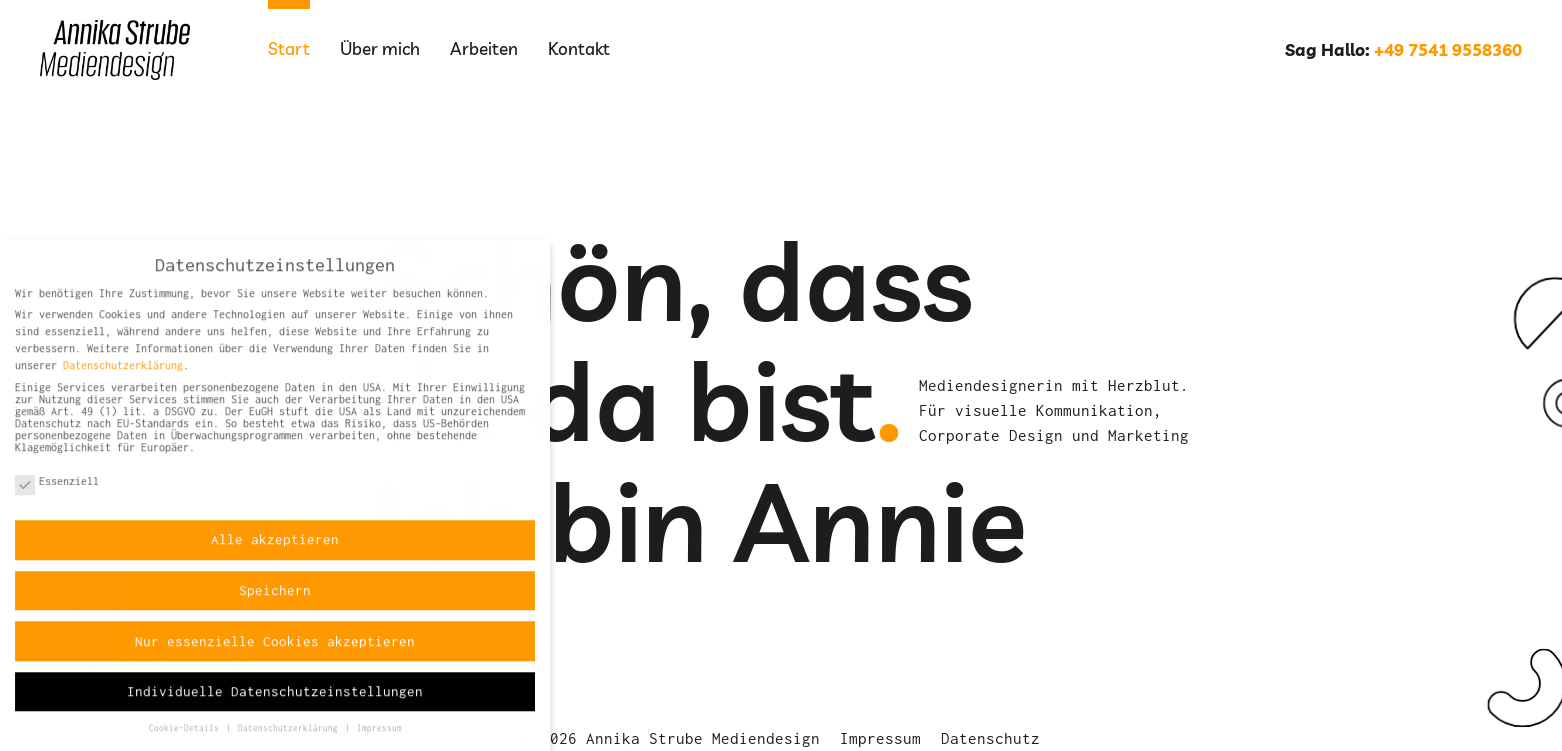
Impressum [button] (379, 738)
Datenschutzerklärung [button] (290, 738)
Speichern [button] (275, 599)
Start (289, 48)
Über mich (380, 48)
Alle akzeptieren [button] (275, 549)
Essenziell (57, 491)
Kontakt (579, 48)
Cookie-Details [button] (186, 738)
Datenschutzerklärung (123, 374)
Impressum (880, 738)
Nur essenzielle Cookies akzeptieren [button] (275, 650)
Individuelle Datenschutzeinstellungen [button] (275, 700)
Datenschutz (990, 738)
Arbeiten (484, 48)
